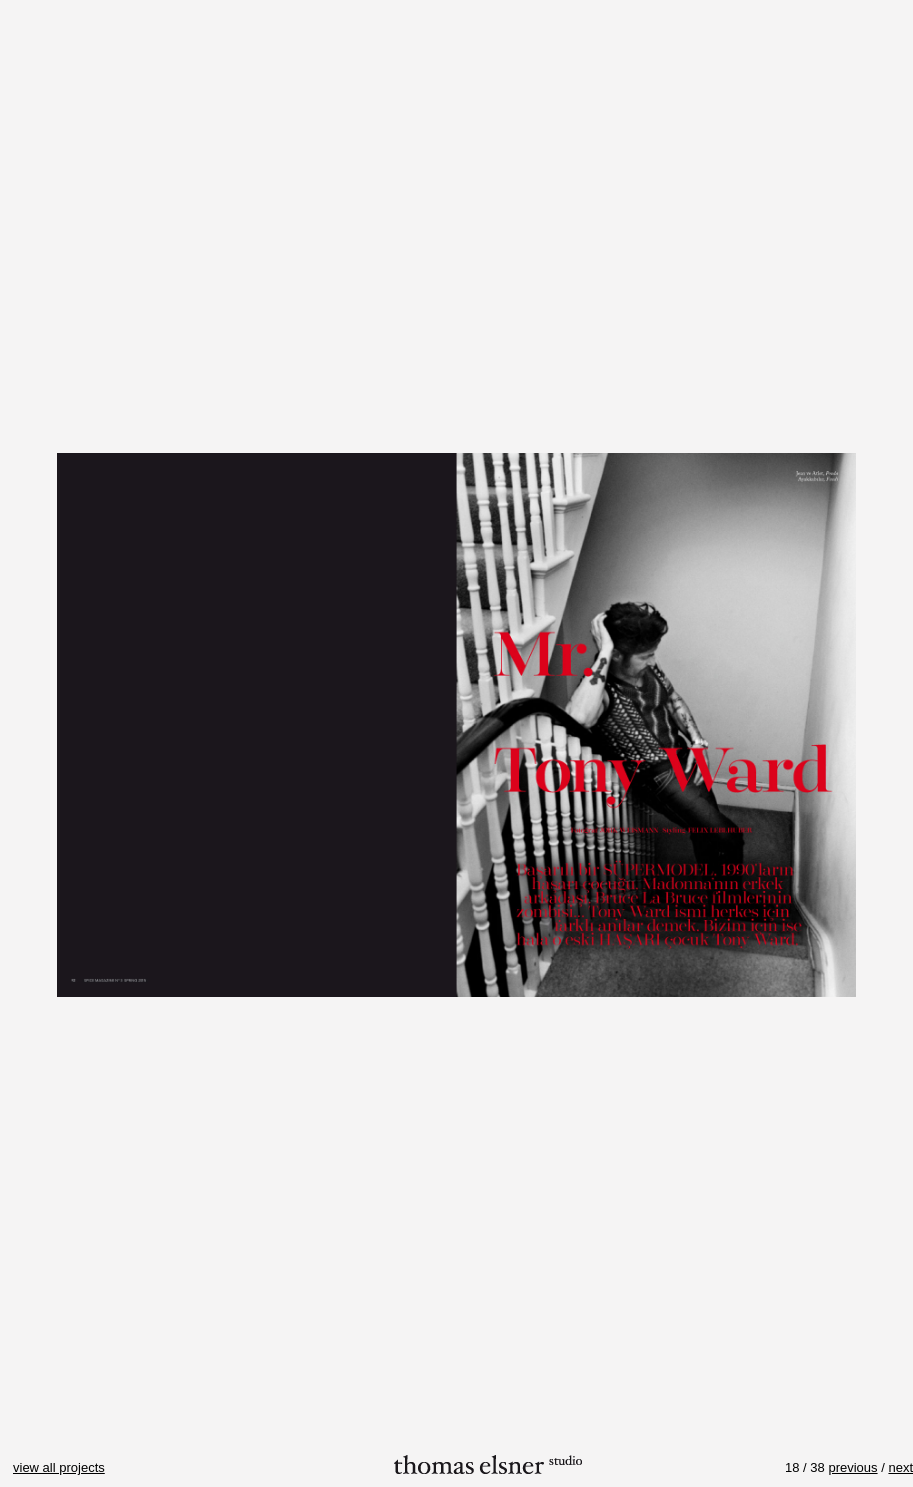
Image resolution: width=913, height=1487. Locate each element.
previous (852, 1467)
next (900, 1467)
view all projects (59, 1467)
